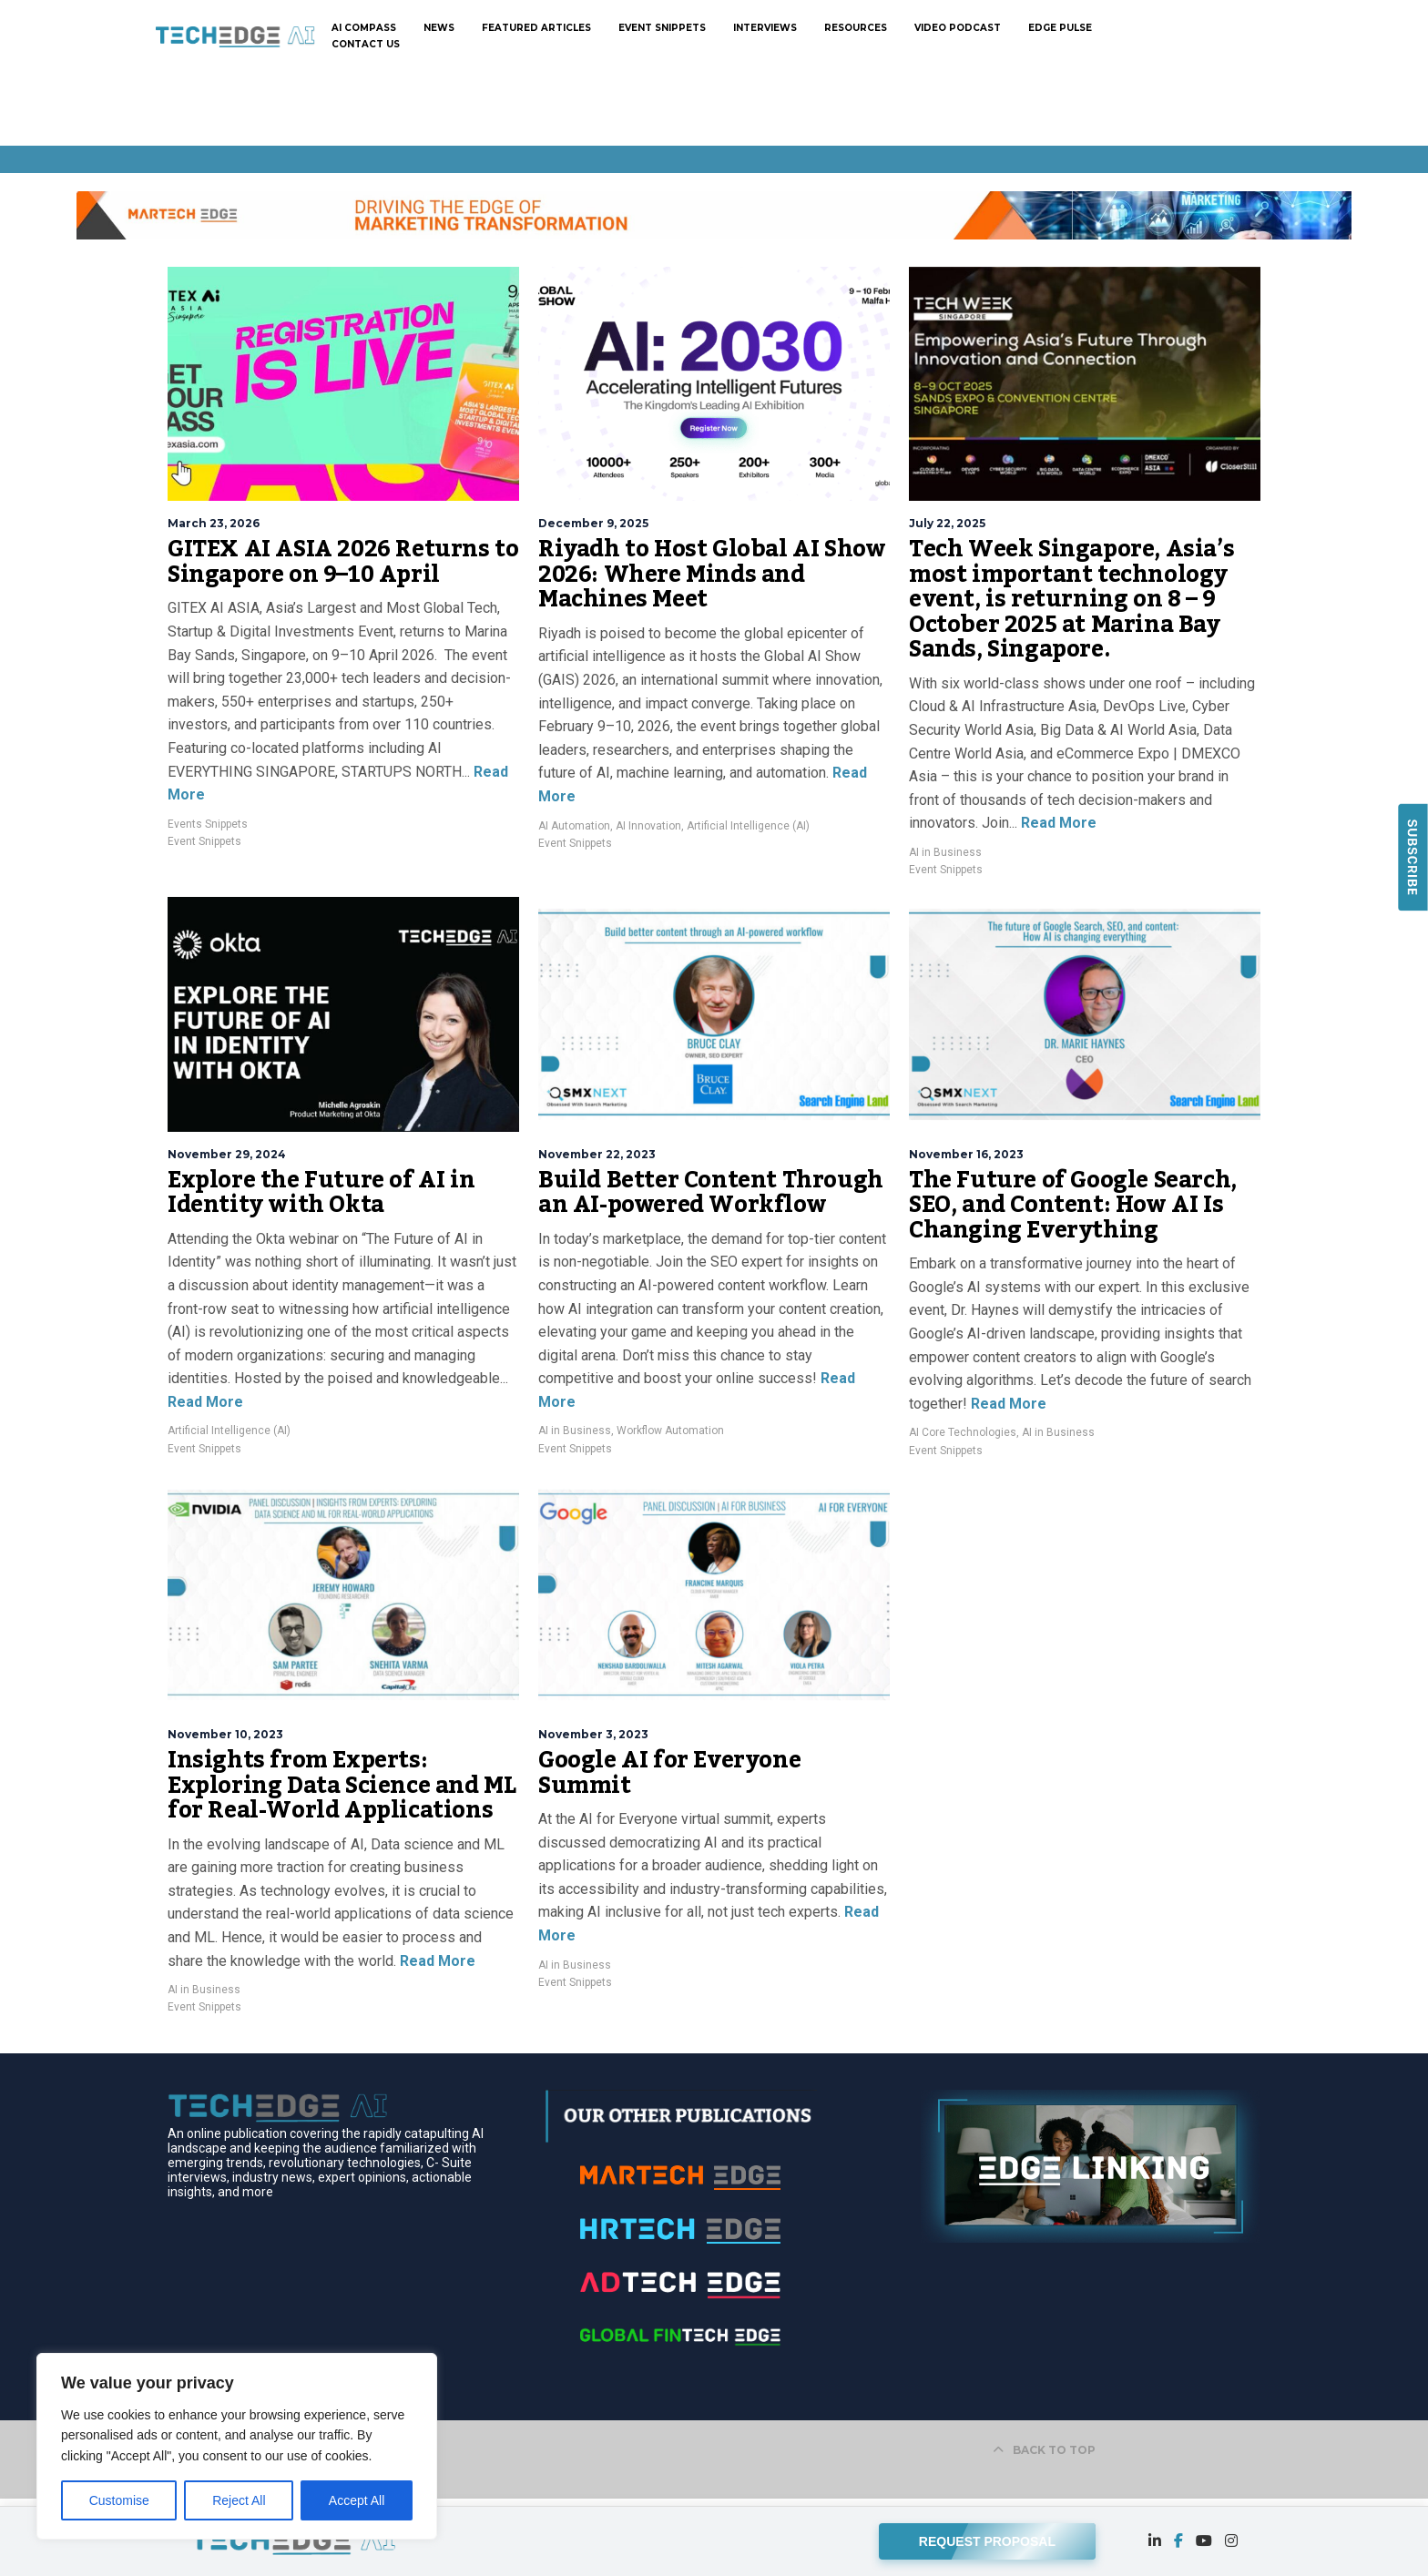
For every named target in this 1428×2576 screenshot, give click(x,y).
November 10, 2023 (225, 1734)
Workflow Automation (670, 1430)
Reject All (238, 2500)
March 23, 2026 (214, 523)
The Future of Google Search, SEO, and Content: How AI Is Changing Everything (1073, 1205)
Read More (1056, 822)
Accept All (356, 2500)
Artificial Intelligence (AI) (748, 826)
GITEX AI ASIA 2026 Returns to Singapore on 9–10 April (343, 561)
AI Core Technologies (962, 1432)
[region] (236, 2446)
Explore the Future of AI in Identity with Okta (321, 1192)
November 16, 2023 (966, 1154)
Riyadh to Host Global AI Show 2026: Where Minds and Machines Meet (711, 574)
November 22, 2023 (597, 1154)
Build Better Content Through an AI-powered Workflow (710, 1192)
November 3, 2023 (593, 1734)
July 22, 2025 (947, 523)
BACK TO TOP (1044, 2450)
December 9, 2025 (593, 523)
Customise (119, 2500)
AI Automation (574, 826)
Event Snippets (204, 841)
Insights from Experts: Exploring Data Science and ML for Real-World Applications (341, 1785)
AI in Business (945, 852)
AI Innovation (648, 826)
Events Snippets (208, 824)
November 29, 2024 (227, 1154)
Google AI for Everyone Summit (669, 1772)
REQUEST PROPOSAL (987, 2537)
